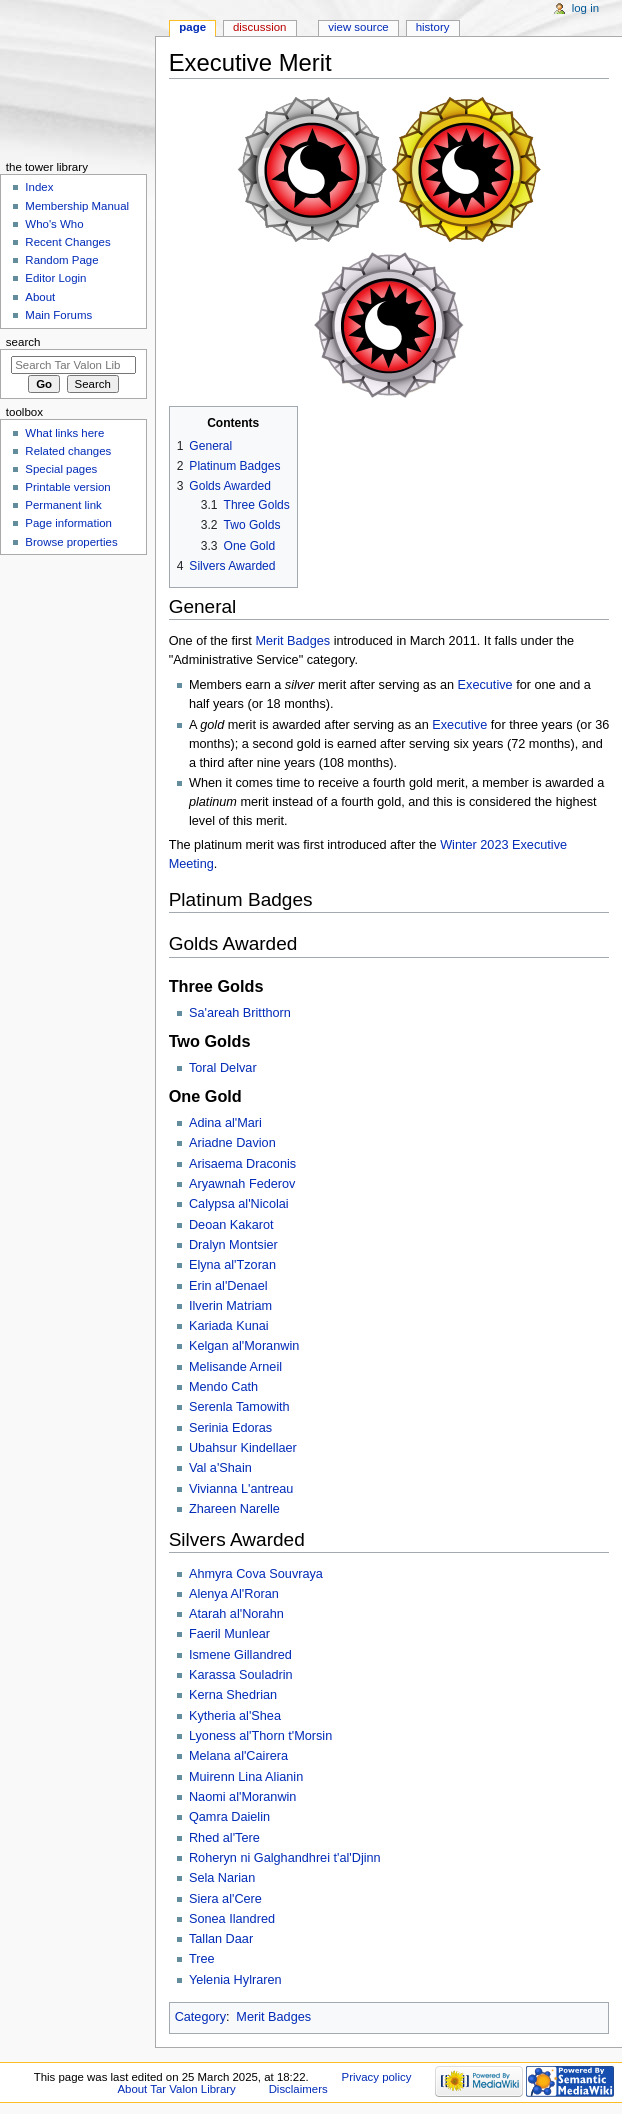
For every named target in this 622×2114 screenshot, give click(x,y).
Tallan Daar (221, 1939)
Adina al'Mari (225, 1123)
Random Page (61, 260)
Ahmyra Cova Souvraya (256, 1574)
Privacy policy (377, 2077)
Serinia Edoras (230, 1428)
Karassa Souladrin (241, 1675)
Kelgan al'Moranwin (244, 1346)
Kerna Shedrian (233, 1695)
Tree (202, 1959)
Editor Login (55, 278)
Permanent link (63, 505)
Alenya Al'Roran (234, 1594)
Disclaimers (298, 2089)
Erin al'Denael (228, 1286)
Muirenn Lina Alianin (246, 1777)
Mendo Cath (223, 1387)
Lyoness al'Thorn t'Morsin (260, 1736)
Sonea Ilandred (232, 1919)
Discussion (259, 27)
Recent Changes (67, 242)
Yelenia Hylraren (235, 1980)
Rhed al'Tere (224, 1838)
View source (358, 27)
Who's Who (54, 224)
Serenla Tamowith (239, 1407)
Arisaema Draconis (242, 1164)
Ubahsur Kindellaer (243, 1448)
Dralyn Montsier (233, 1245)
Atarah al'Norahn (236, 1614)
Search (23, 342)
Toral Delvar (223, 1068)
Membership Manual (77, 206)
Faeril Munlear (229, 1634)
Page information (68, 523)
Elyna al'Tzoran (232, 1265)
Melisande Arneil (235, 1367)
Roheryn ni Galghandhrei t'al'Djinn (285, 1858)
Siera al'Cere (225, 1899)
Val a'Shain (220, 1468)
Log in (585, 8)
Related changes (68, 451)
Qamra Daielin (229, 1817)
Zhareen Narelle (234, 1509)
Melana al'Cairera (238, 1756)
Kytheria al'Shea (235, 1716)
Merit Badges (292, 641)
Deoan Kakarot (231, 1225)
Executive (485, 685)
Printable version (67, 487)
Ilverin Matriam (230, 1306)
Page (192, 27)
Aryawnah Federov (242, 1184)
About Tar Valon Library (176, 2089)
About (40, 297)
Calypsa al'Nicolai (239, 1204)
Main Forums (58, 315)
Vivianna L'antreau (241, 1489)
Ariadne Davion (232, 1143)
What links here (64, 433)
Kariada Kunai (229, 1326)
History (433, 27)
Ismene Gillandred (240, 1655)
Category (200, 2017)
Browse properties (71, 542)
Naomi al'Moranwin (243, 1797)
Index (39, 187)
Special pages (61, 469)
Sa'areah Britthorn (240, 1013)
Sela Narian (222, 1878)
